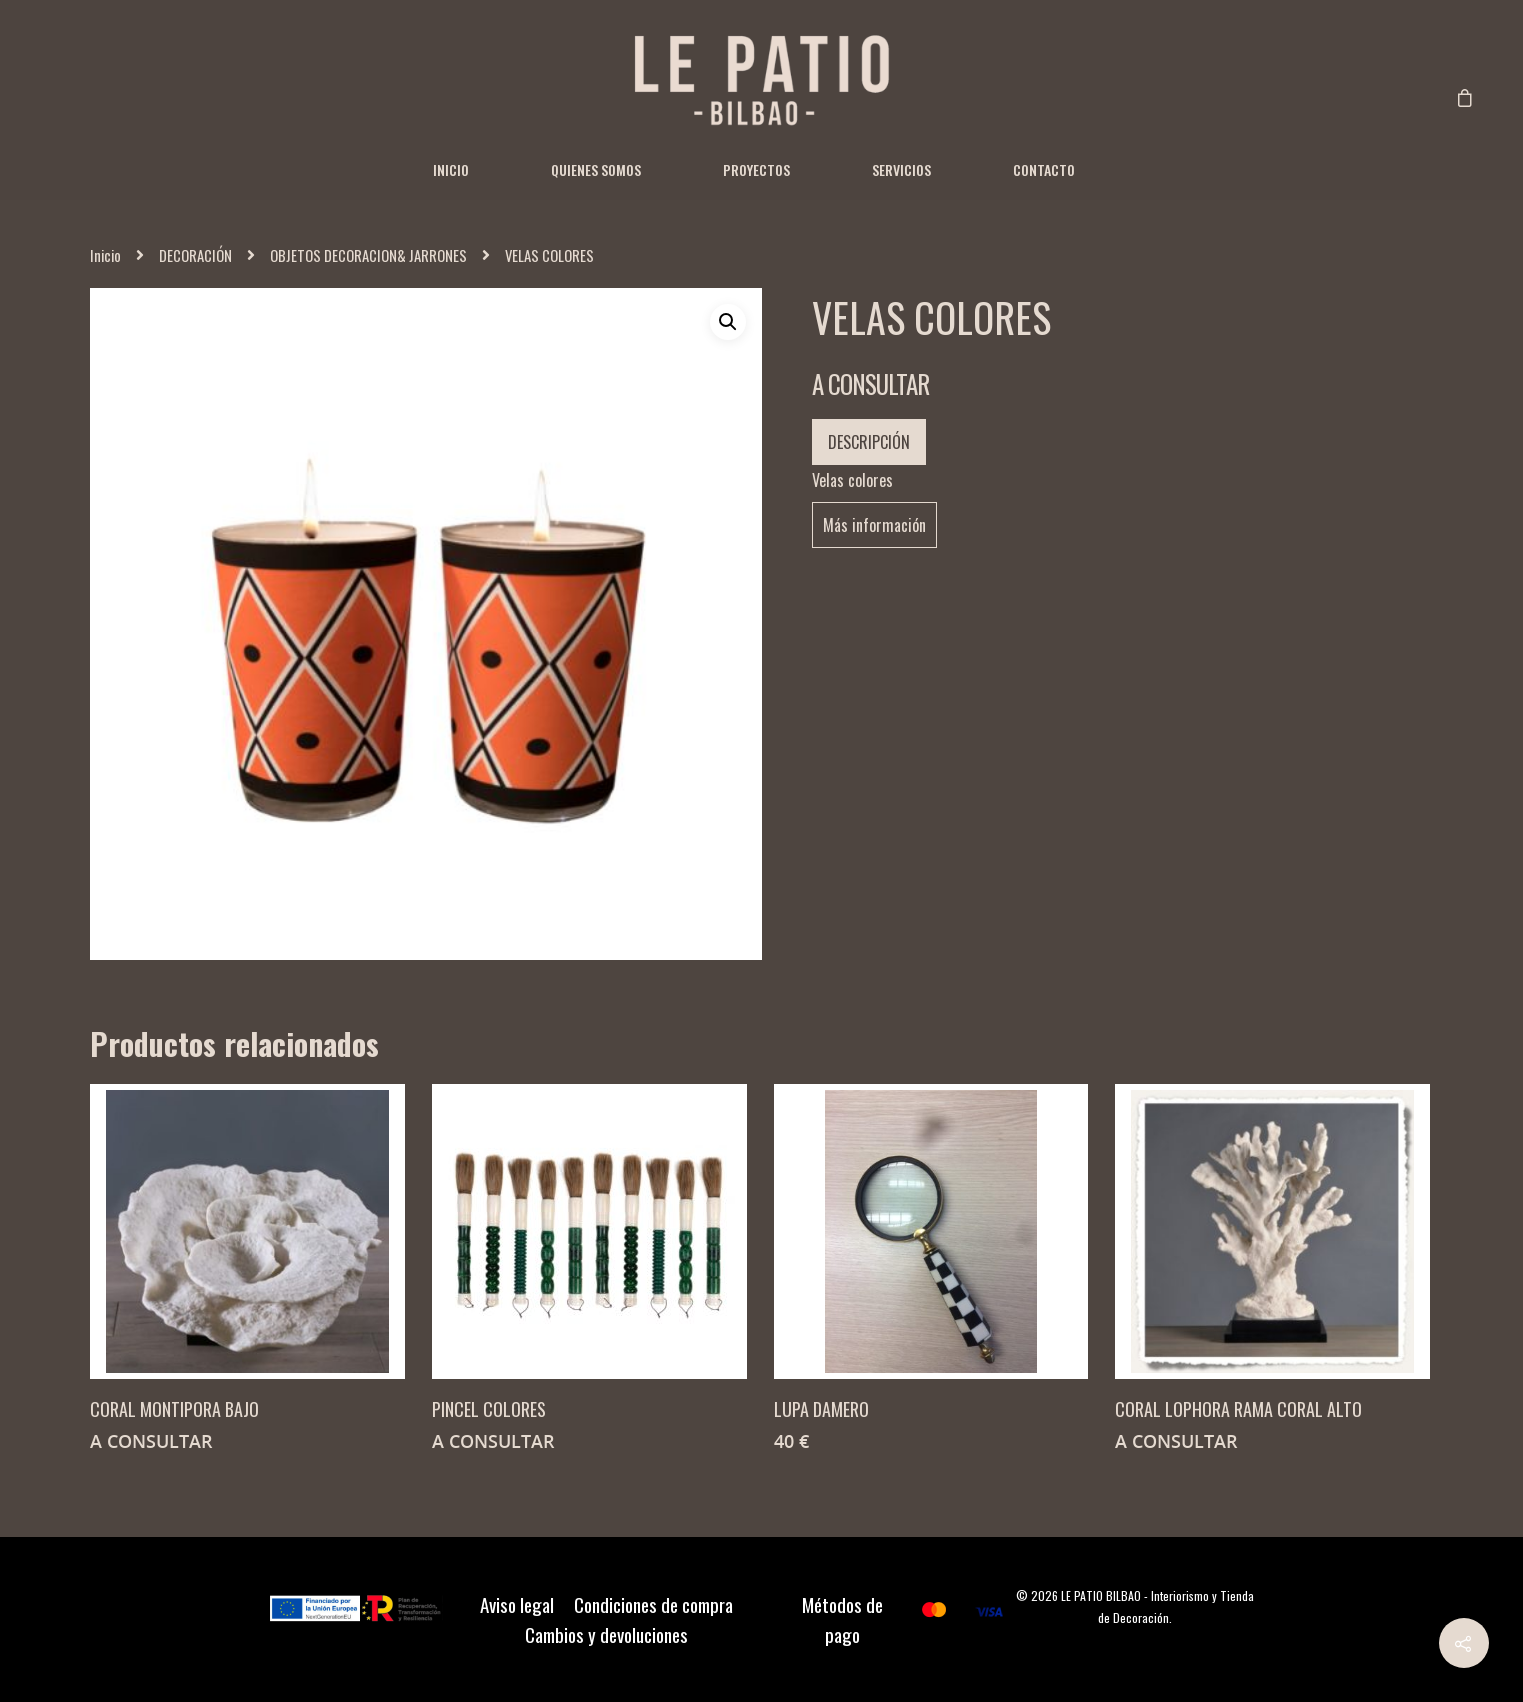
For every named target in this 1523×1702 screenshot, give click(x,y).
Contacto (1044, 170)
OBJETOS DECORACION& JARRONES (368, 255)
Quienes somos (596, 170)
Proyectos (756, 170)
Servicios (901, 170)
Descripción (869, 442)
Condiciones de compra (653, 1605)
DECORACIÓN (195, 255)
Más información (874, 525)
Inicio (451, 170)
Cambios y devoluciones (606, 1635)
